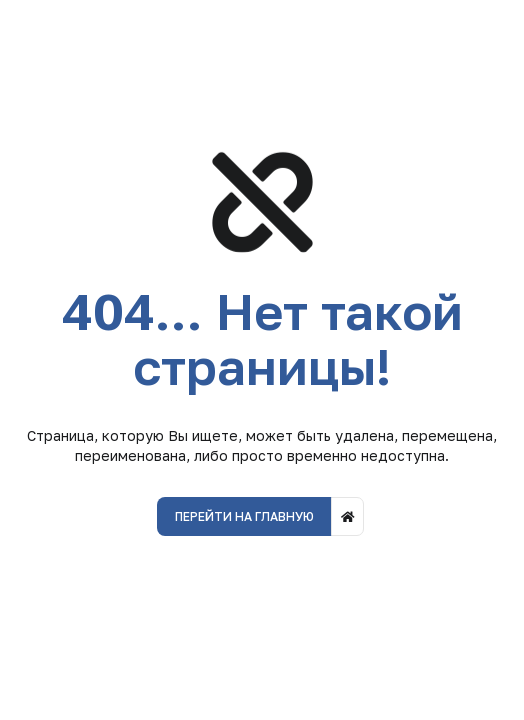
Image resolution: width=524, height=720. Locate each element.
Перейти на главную (244, 516)
